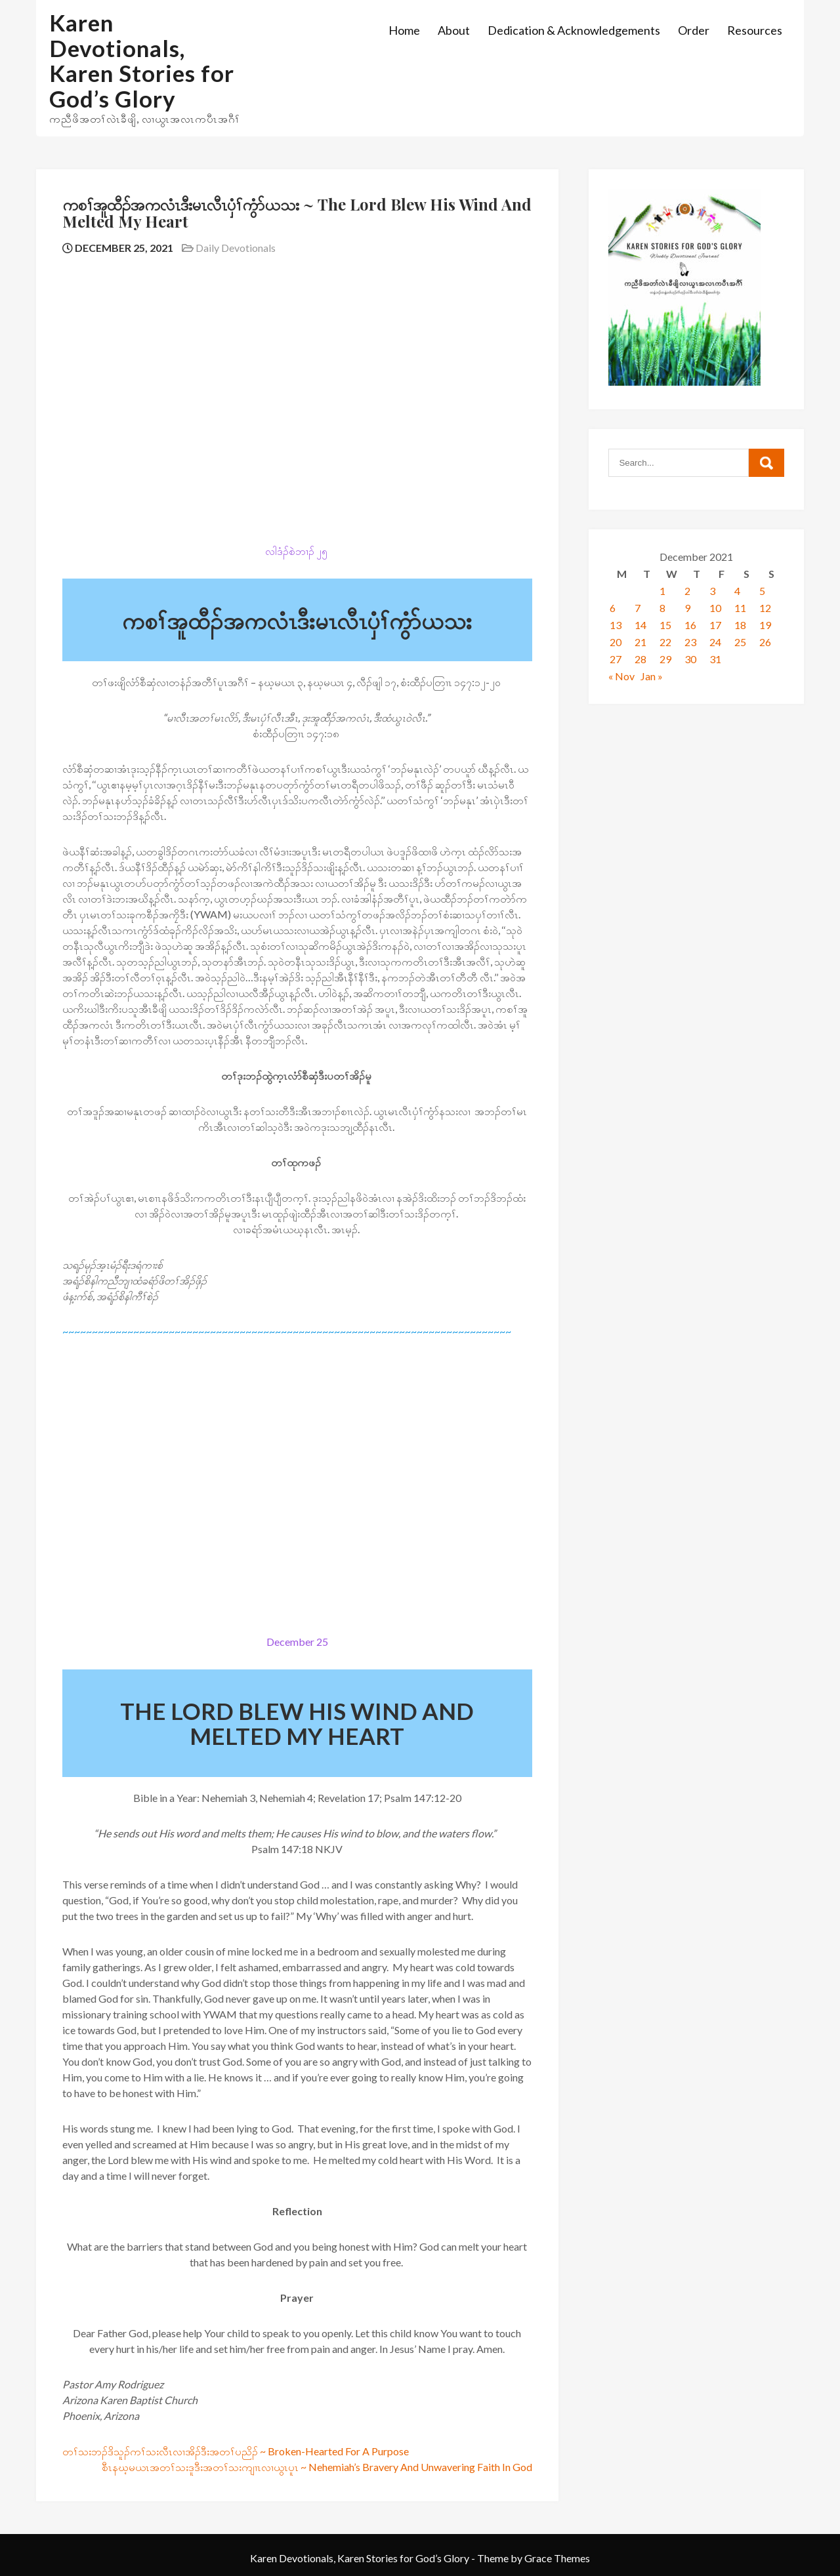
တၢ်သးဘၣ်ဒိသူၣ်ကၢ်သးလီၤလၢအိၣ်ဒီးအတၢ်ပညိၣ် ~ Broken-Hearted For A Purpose (235, 2451)
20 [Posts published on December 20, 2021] (615, 642)
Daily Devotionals (236, 247)
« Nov (621, 676)
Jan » (651, 676)
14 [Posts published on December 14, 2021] (640, 625)
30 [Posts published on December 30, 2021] (690, 659)
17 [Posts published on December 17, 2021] (715, 625)
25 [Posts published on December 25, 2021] (740, 642)
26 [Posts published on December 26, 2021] (765, 642)
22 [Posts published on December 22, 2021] (665, 642)
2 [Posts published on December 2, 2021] (687, 590)
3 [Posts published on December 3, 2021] (712, 590)
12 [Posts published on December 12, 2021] (765, 608)
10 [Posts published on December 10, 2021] (715, 608)
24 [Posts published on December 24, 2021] (715, 642)
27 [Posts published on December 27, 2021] (615, 659)
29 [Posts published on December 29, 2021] (665, 659)
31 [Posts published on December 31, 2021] (715, 659)
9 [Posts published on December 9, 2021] (687, 608)
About (454, 30)
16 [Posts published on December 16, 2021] (690, 625)
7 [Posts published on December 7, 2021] (637, 608)
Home (404, 30)
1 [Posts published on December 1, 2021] (662, 590)
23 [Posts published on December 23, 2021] (690, 642)
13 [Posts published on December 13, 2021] (615, 625)
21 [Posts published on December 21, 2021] (640, 642)
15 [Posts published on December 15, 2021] (665, 625)
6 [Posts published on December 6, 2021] (613, 608)
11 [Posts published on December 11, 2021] (740, 608)
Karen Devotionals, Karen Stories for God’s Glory (141, 60)
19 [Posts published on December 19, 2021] (765, 625)
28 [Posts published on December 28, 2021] (640, 659)
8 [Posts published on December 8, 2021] (662, 608)
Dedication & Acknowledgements (574, 30)
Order (693, 30)
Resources (754, 30)
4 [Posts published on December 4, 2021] (737, 590)
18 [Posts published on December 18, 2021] (740, 625)
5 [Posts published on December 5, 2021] (762, 590)
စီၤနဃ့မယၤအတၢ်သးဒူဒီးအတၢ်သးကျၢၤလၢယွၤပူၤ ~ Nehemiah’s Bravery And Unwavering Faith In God (317, 2467)
